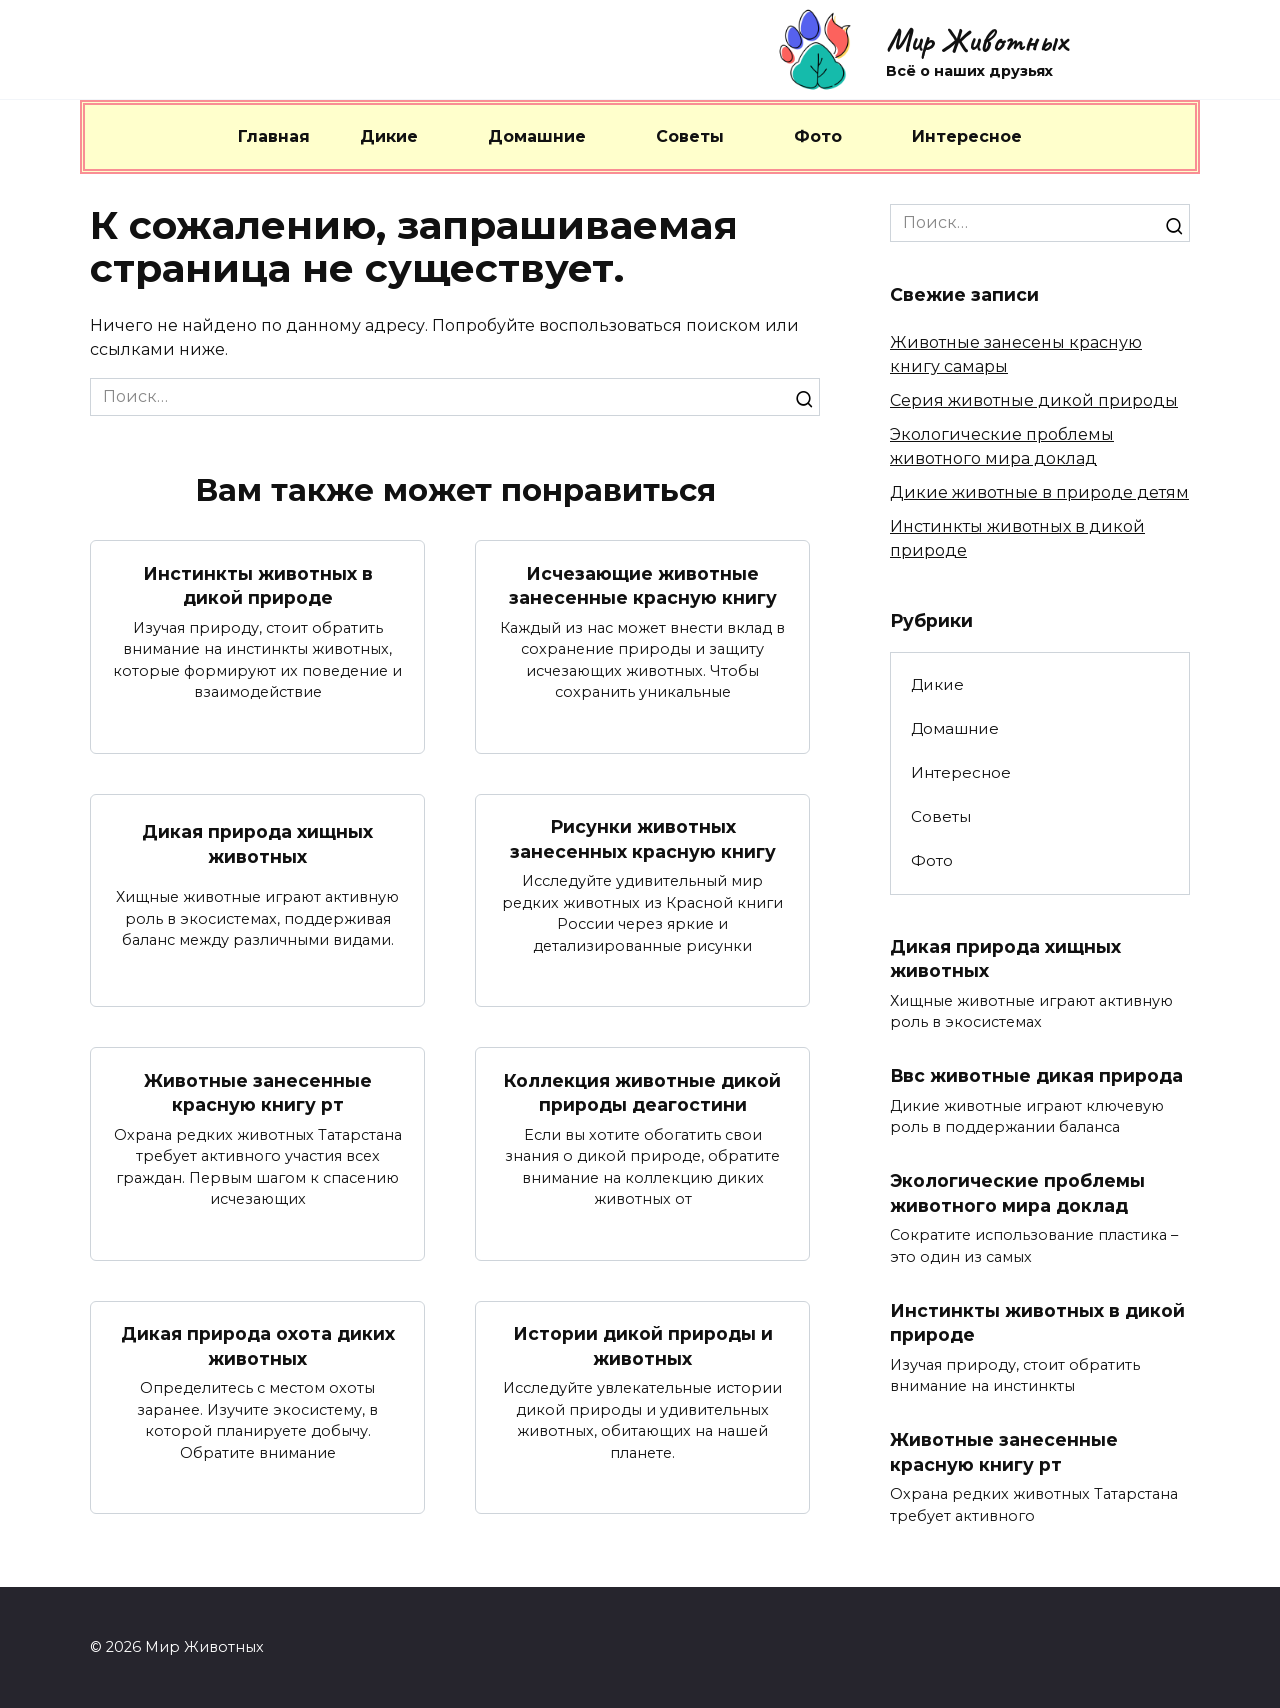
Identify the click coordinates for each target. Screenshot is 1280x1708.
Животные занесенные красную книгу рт (258, 1092)
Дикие (389, 136)
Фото (818, 136)
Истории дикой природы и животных (643, 1346)
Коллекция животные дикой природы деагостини (642, 1092)
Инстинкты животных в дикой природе (258, 585)
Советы (690, 136)
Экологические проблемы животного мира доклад (1017, 1193)
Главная (274, 136)
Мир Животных (976, 40)
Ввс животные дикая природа (1037, 1075)
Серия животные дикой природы (1034, 400)
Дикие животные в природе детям (1039, 492)
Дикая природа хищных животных (257, 844)
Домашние (537, 136)
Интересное (967, 136)
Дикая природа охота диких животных (258, 1346)
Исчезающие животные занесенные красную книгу (643, 585)
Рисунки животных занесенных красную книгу (643, 839)
